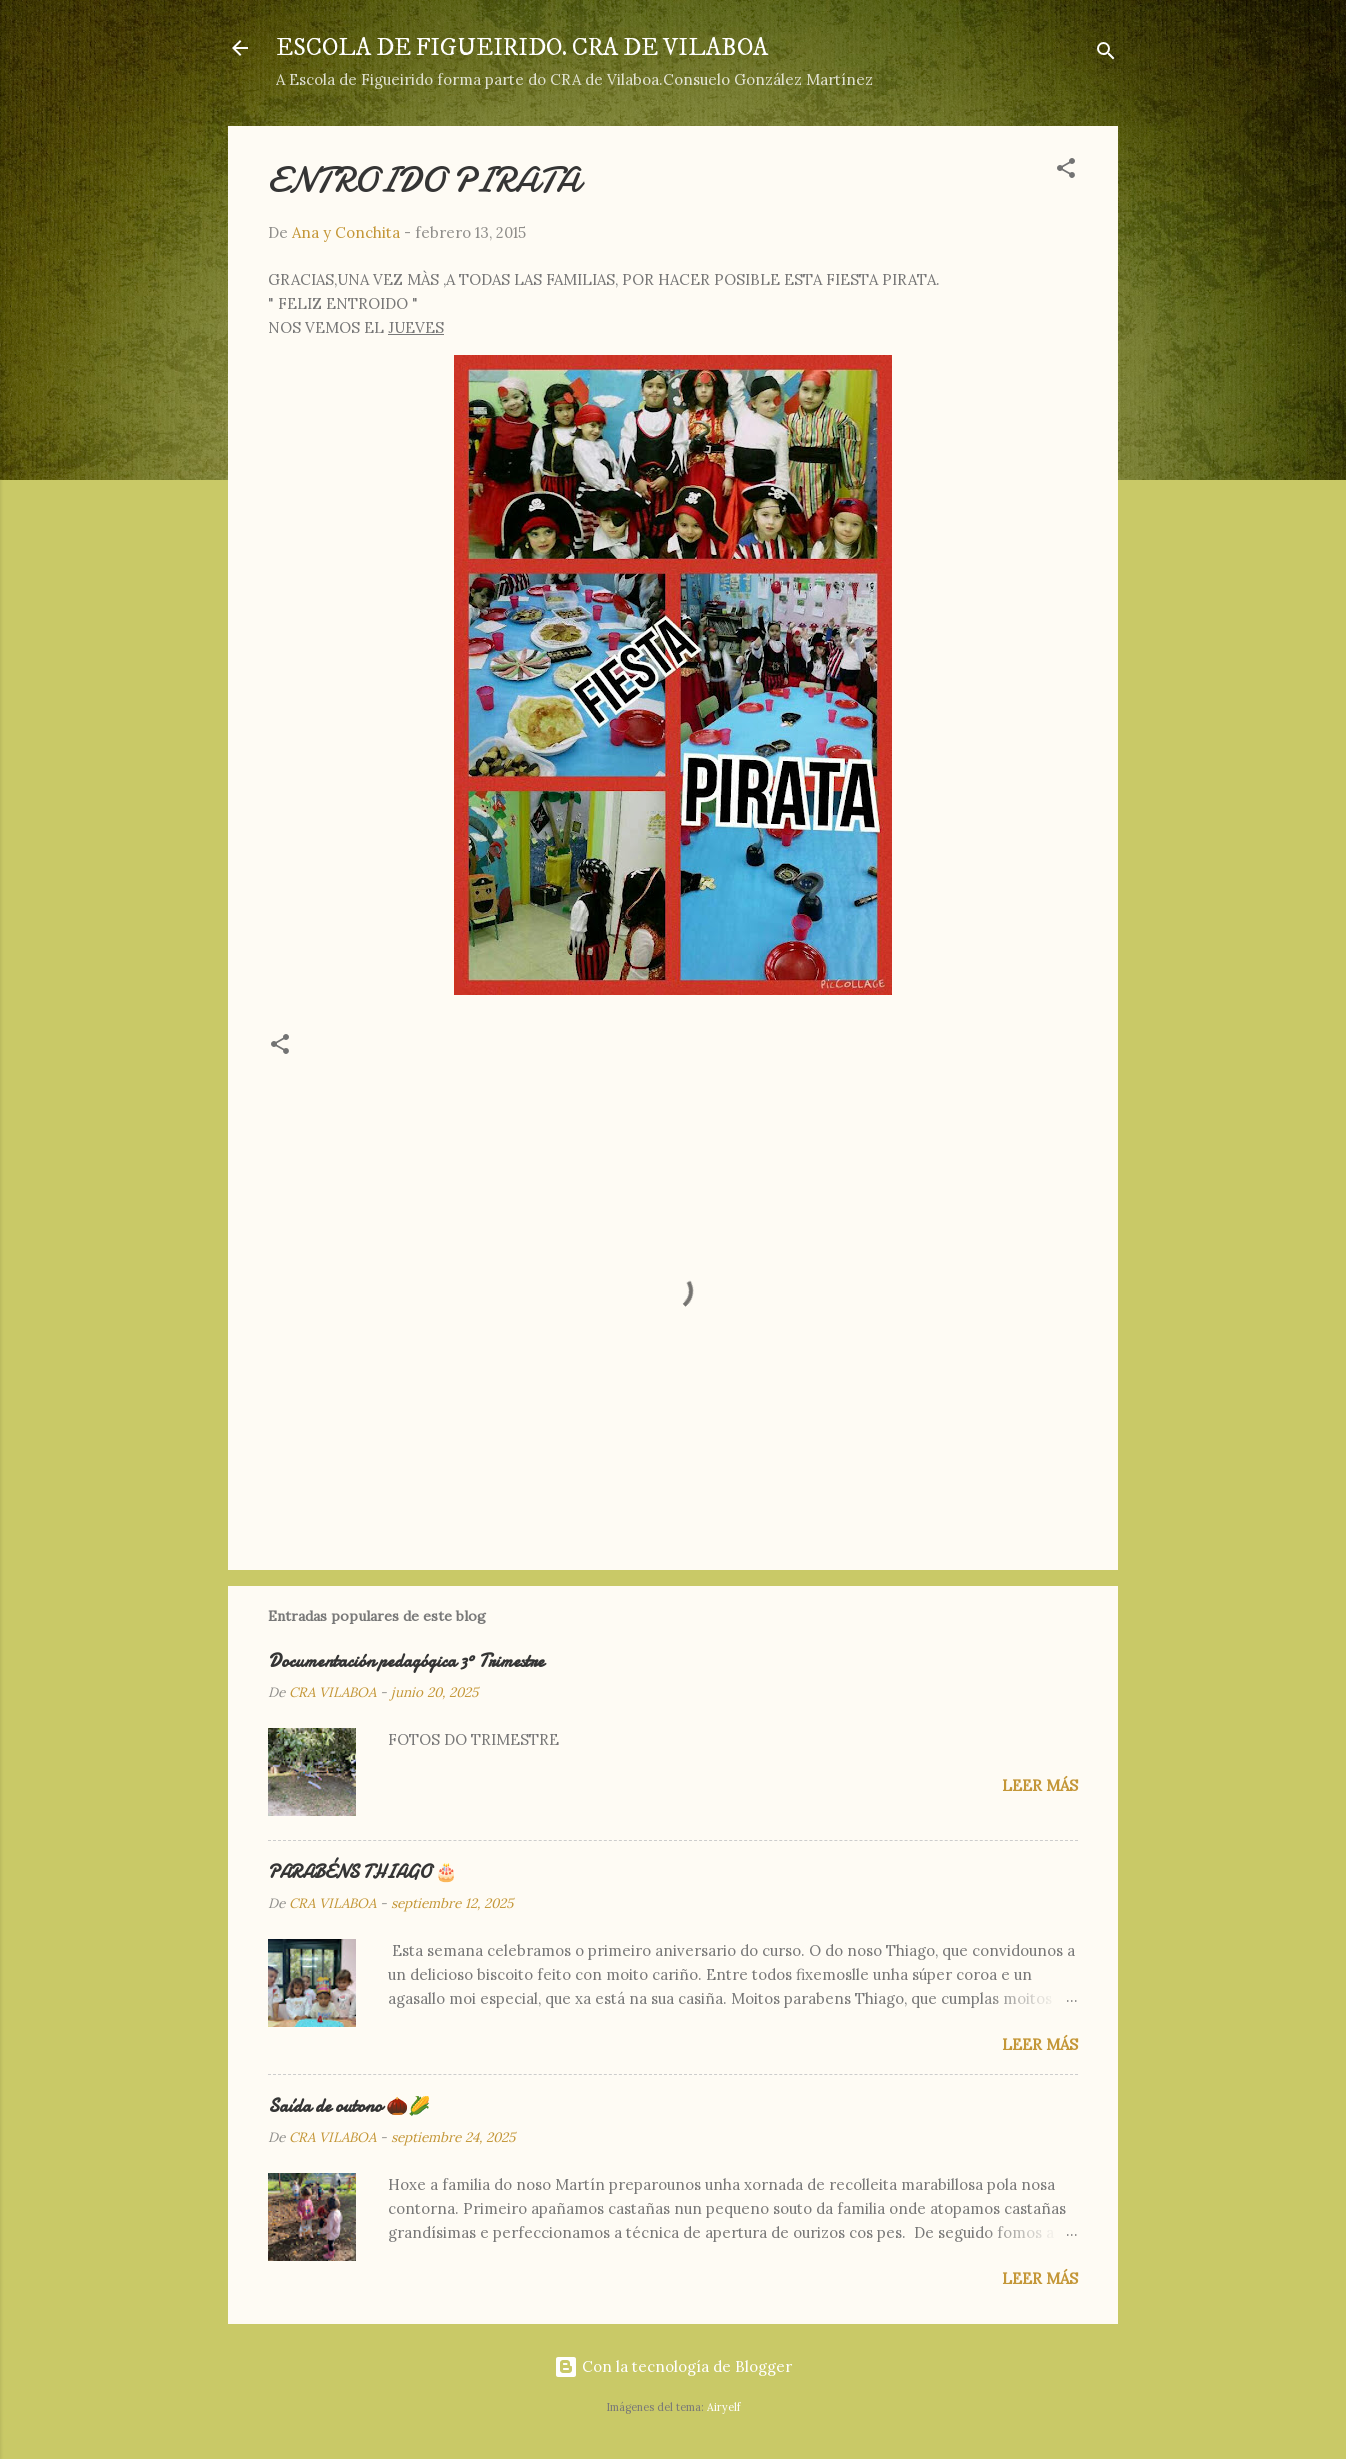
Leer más (1040, 1785)
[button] (1066, 171)
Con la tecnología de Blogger (673, 2366)
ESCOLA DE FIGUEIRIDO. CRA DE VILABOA (522, 48)
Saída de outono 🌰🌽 (349, 2106)
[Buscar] (1106, 54)
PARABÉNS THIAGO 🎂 (362, 1872)
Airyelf (723, 2407)
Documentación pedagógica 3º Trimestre (406, 1661)
